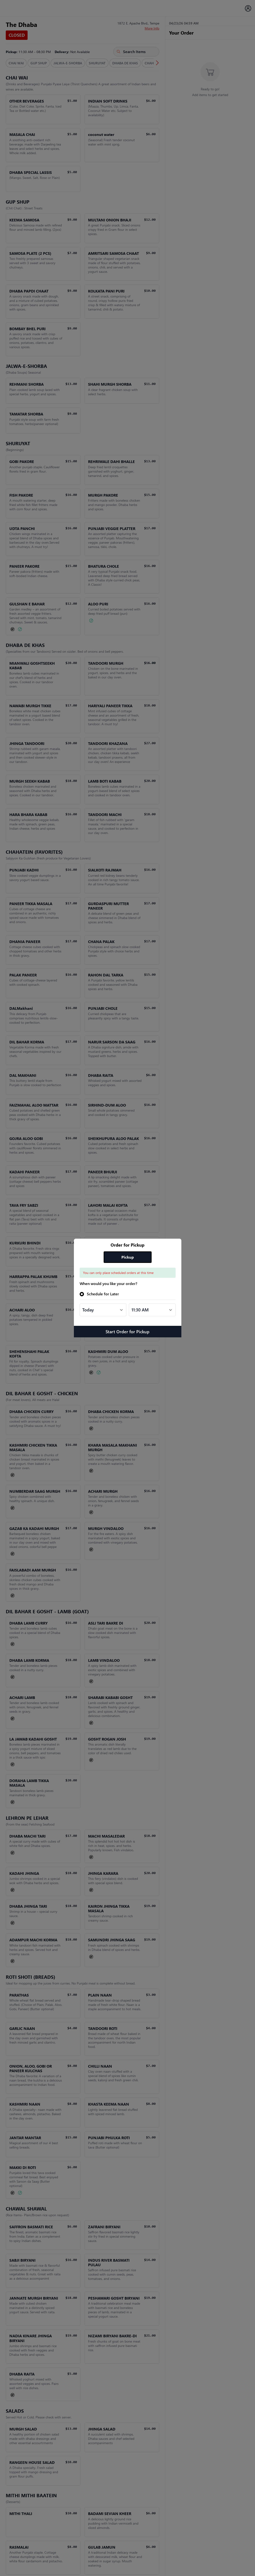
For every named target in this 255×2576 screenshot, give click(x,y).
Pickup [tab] (127, 1257)
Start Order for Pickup (127, 1331)
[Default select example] (103, 1309)
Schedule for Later (103, 1293)
